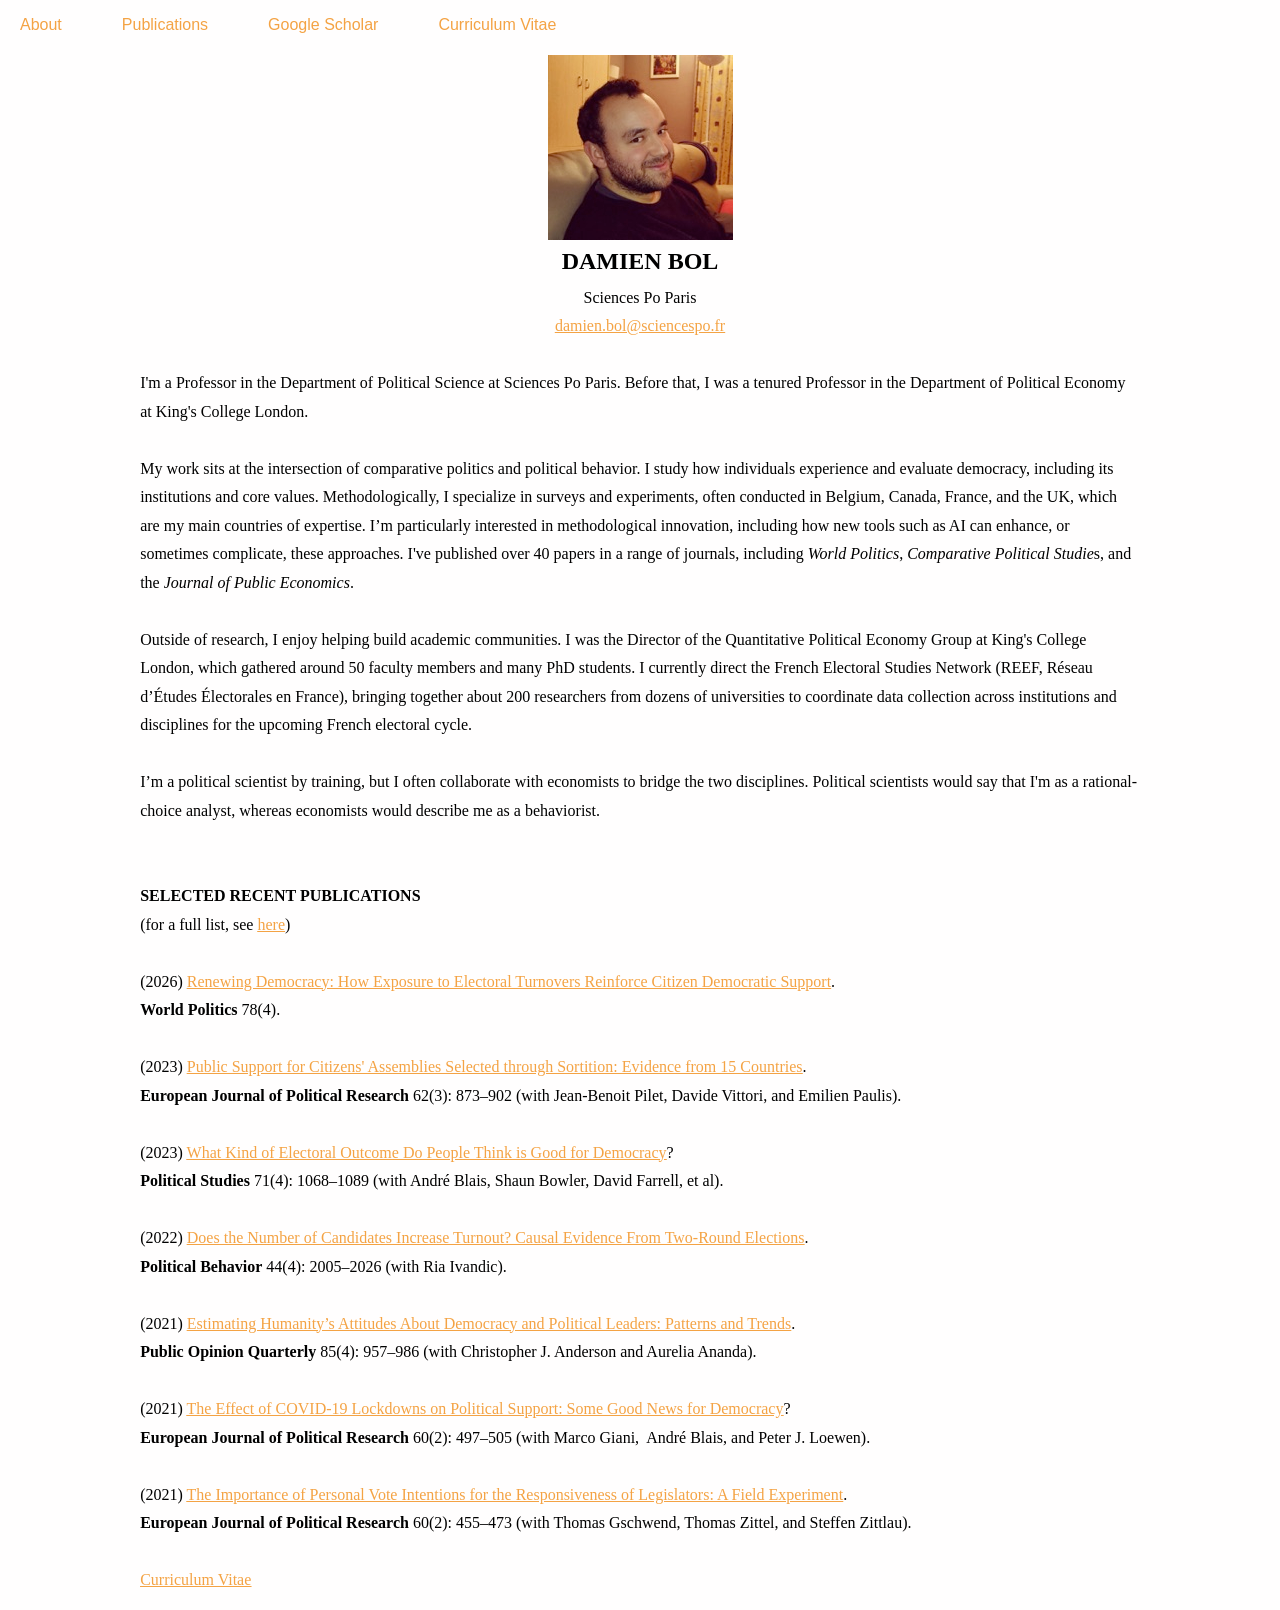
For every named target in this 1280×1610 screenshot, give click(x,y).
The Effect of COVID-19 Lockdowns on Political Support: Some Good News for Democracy (485, 1408)
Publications (165, 24)
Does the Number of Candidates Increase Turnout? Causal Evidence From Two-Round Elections (496, 1237)
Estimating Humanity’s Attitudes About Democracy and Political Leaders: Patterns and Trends (489, 1323)
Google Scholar (323, 24)
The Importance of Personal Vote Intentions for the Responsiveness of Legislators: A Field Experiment (515, 1494)
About (41, 24)
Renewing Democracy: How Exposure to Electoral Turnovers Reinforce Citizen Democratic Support (509, 981)
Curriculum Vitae (497, 24)
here (271, 924)
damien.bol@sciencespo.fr (640, 325)
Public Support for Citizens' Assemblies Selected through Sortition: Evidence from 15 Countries (495, 1066)
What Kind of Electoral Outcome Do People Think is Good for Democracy (427, 1152)
